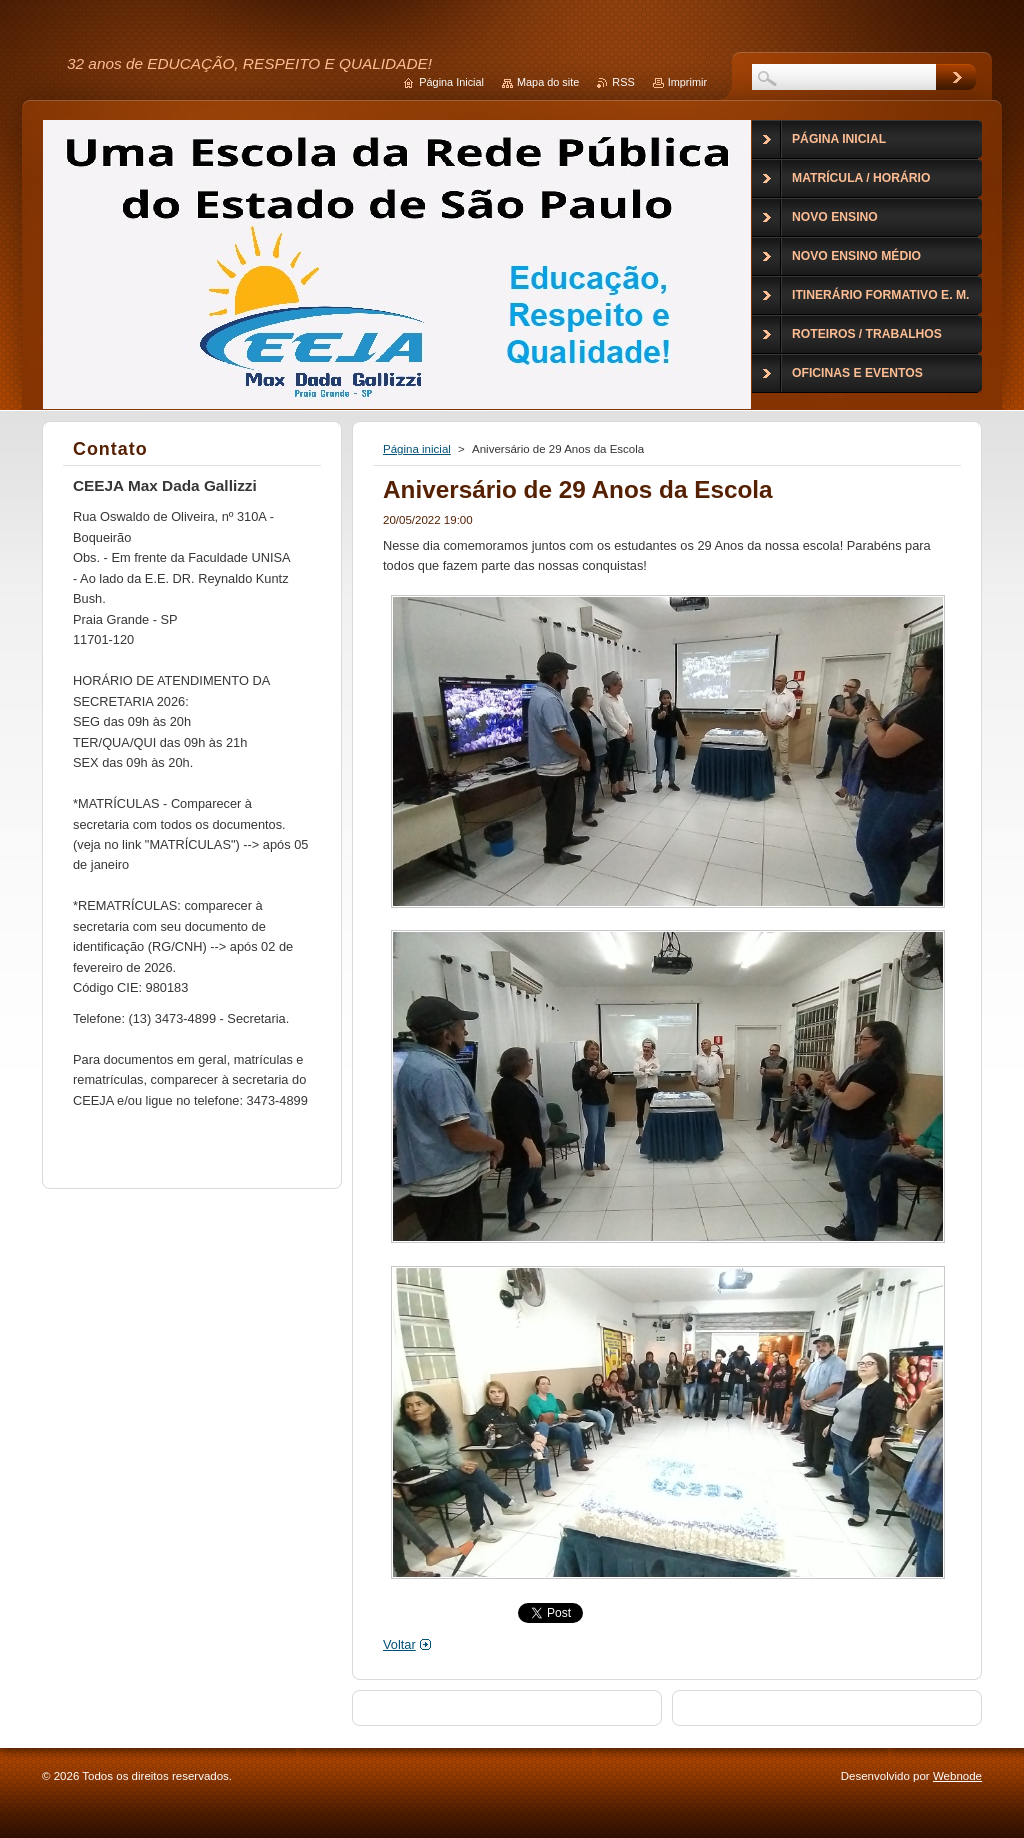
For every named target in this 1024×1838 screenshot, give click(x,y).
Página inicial (417, 449)
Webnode (957, 1776)
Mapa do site (548, 82)
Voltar (399, 1644)
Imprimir (687, 82)
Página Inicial (451, 82)
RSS (623, 82)
